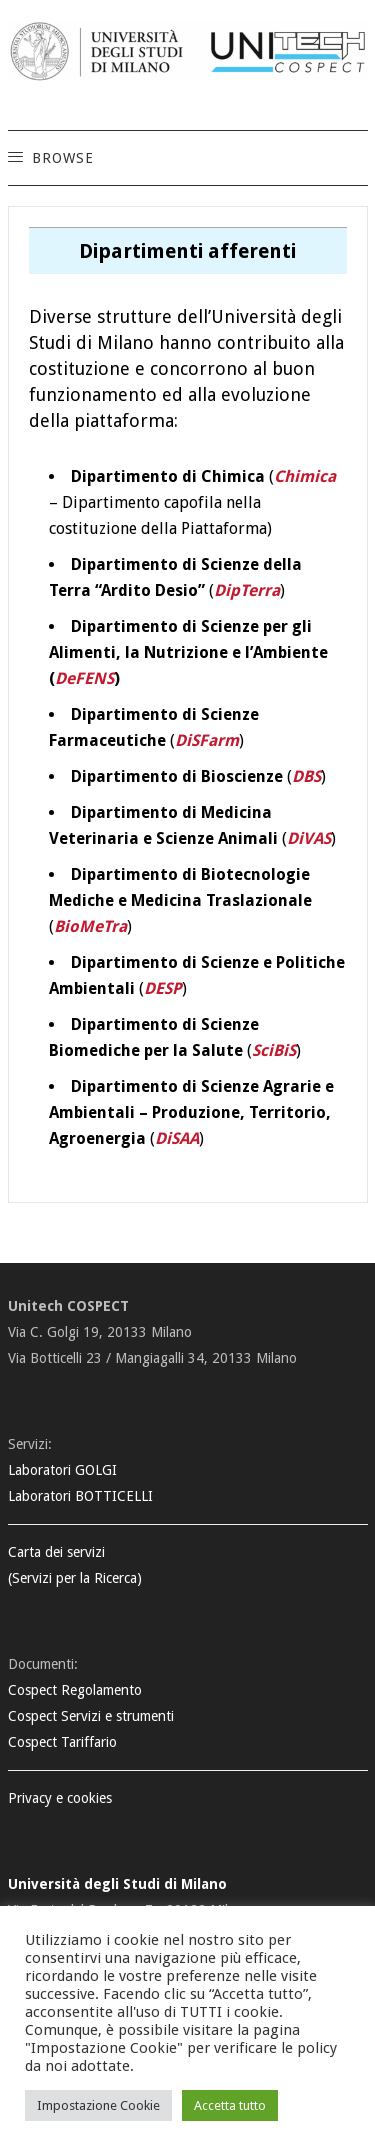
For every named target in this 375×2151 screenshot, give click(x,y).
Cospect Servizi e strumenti (91, 1716)
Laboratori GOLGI (62, 1470)
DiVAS (309, 838)
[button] (62, 158)
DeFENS (84, 678)
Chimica (305, 476)
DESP (163, 988)
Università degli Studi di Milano (117, 1884)
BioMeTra (90, 926)
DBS (306, 776)
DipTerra (247, 590)
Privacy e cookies (60, 1798)
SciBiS (274, 1050)
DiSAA (177, 1138)
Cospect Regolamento (75, 1690)
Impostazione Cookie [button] (98, 2105)
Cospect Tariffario (62, 1742)
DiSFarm (207, 740)
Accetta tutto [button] (230, 2105)
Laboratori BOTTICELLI (80, 1496)
